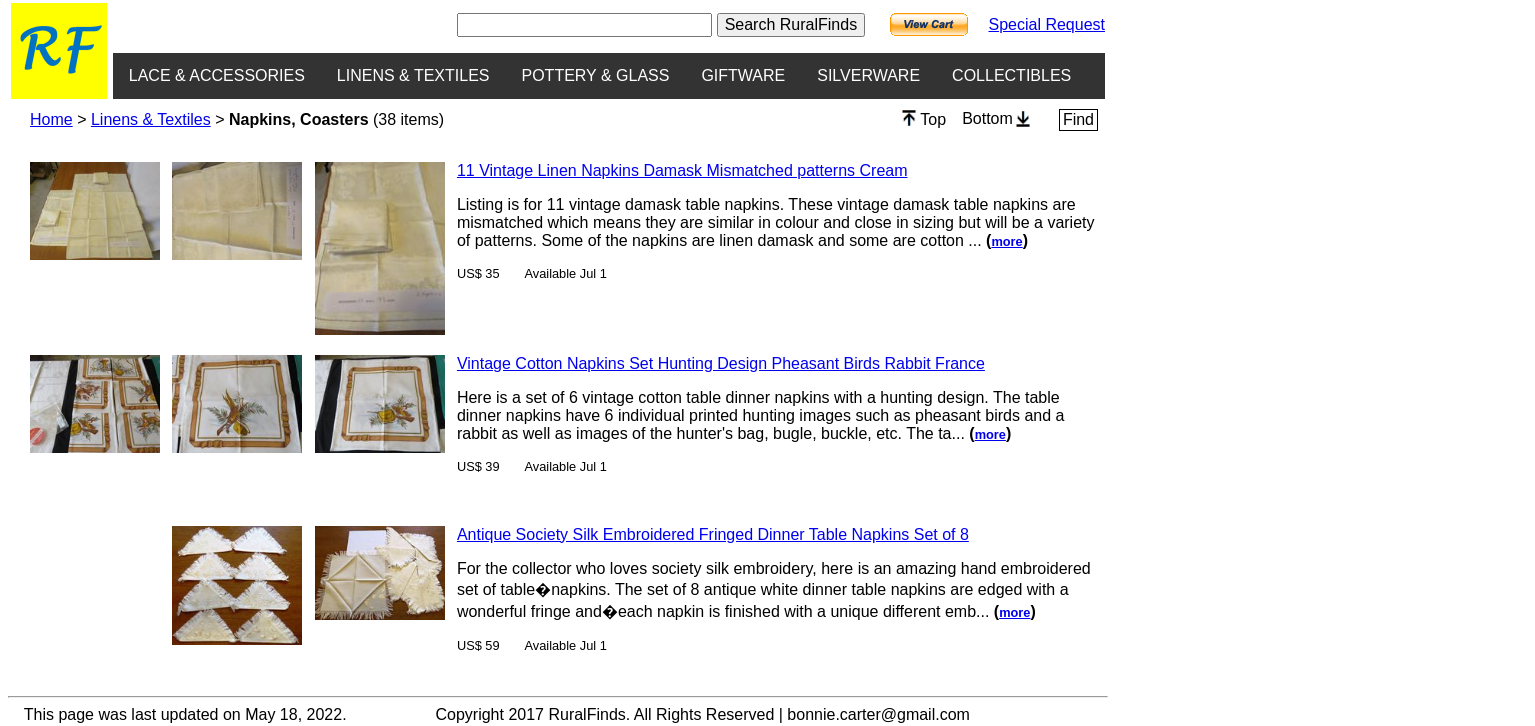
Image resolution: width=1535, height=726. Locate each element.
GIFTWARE (743, 75)
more (1006, 241)
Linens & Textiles (151, 119)
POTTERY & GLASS (596, 75)
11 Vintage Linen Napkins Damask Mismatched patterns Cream (682, 170)
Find (1078, 119)
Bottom (996, 118)
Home (51, 119)
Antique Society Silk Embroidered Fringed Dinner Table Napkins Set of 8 (713, 534)
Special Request (1046, 24)
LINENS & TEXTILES (413, 75)
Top (924, 119)
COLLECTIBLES (1011, 75)
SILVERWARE (868, 75)
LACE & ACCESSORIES (217, 75)
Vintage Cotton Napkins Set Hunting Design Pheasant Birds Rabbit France (721, 363)
